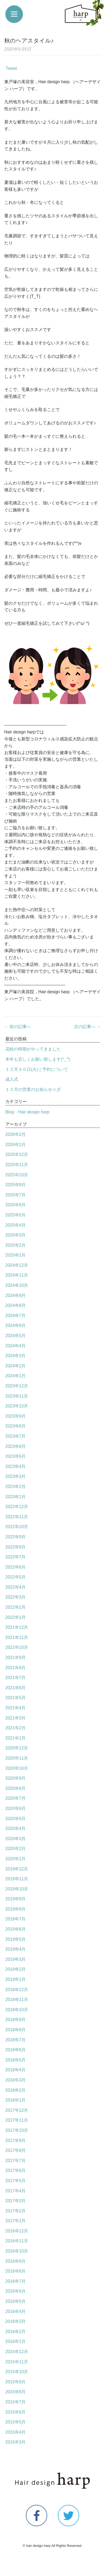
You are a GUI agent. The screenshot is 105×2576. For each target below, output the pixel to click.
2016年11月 (16, 2241)
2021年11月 (16, 1637)
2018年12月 (16, 1989)
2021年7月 (15, 1677)
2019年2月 (15, 1969)
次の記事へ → (87, 1026)
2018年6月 (15, 2050)
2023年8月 (15, 1426)
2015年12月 (16, 2351)
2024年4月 (15, 1346)
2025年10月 (16, 1175)
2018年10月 (16, 2009)
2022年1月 (15, 1617)
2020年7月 (15, 1798)
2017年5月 (15, 2180)
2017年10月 (16, 2130)
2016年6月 (15, 2291)
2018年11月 (16, 1999)
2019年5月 (15, 1939)
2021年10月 (16, 1647)
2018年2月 (15, 2090)
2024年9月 (15, 1295)
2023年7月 (15, 1436)
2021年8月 (15, 1667)
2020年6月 (15, 1808)
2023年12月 (16, 1386)
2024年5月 (15, 1335)
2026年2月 (15, 1134)
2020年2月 (15, 1848)
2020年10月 (16, 1768)
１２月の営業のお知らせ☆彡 (33, 1089)
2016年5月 (15, 2301)
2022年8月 (15, 1547)
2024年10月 (16, 1285)
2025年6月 (15, 1205)
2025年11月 (16, 1164)
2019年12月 (16, 1869)
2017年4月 (15, 2191)
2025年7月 (15, 1195)
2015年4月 (15, 2432)
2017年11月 (16, 2120)
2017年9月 (15, 2140)
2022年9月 (15, 1537)
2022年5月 (15, 1577)
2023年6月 (15, 1446)
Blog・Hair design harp (27, 1112)
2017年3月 (15, 2200)
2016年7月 (15, 2281)
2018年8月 (15, 2029)
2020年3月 (15, 1838)
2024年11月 (16, 1275)
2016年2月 (15, 2331)
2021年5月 (15, 1697)
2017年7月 (15, 2160)
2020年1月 (15, 1858)
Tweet (11, 68)
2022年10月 (16, 1526)
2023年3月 (15, 1476)
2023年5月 (15, 1456)
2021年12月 (16, 1627)
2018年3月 (15, 2080)
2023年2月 (15, 1486)
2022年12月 (16, 1506)
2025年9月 (15, 1184)
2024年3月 (15, 1355)
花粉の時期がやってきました (33, 1049)
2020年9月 (15, 1778)
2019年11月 (16, 1879)
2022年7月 (15, 1557)
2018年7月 (15, 2040)
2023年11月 (16, 1396)
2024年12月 (16, 1265)
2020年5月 (15, 1818)
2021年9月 (15, 1657)
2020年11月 (16, 1758)
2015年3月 (15, 2442)
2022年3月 (15, 1597)
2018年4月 (15, 2070)
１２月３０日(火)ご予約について (36, 1069)
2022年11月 (16, 1517)
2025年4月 (15, 1225)
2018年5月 (15, 2060)
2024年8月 (15, 1305)
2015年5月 (15, 2422)
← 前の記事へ (17, 1026)
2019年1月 (15, 1979)
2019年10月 (16, 1889)
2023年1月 (15, 1496)
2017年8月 (15, 2150)
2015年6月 (15, 2412)
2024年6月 (15, 1325)
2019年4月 (15, 1949)
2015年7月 (15, 2402)
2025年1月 (15, 1255)
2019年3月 (15, 1959)
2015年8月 (15, 2391)
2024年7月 (15, 1315)
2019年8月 (15, 1909)
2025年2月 (15, 1245)
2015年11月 (16, 2362)
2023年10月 (16, 1406)
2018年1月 (15, 2100)
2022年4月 (15, 1587)
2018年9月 (15, 2019)
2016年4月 (15, 2311)
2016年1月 (15, 2341)
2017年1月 (15, 2221)
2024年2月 (15, 1366)
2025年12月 (16, 1154)
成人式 (11, 1079)
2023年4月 (15, 1466)
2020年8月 (15, 1788)
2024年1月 (15, 1375)
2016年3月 (15, 2321)
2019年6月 (15, 1929)
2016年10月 (16, 2251)
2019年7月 (15, 1919)
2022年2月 (15, 1607)
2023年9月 (15, 1416)
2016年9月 (15, 2261)
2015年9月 (15, 2382)
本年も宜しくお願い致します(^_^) (37, 1059)
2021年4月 (15, 1708)
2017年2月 (15, 2211)
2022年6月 (15, 1567)
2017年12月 (16, 2110)
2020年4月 (15, 1828)
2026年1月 (15, 1144)
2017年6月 (15, 2170)
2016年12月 (16, 2231)
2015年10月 (16, 2371)
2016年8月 (15, 2271)
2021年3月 (15, 1718)
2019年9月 (15, 1899)
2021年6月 (15, 1687)
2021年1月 (15, 1738)
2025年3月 (15, 1235)
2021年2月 (15, 1728)
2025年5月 (15, 1215)
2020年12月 (16, 1748)
